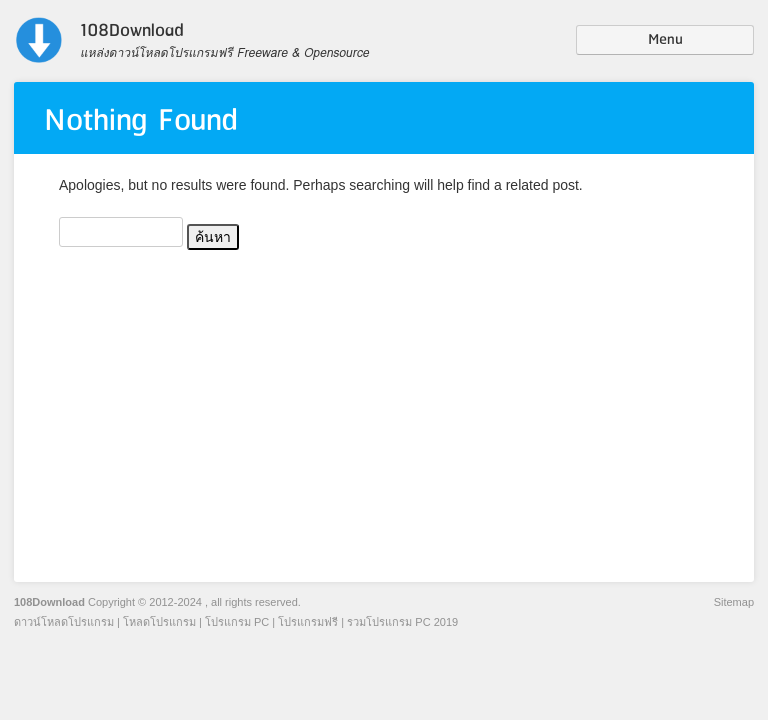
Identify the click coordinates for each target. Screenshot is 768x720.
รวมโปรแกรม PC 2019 (402, 622)
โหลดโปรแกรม (159, 622)
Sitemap (734, 602)
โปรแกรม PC (237, 622)
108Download (49, 602)
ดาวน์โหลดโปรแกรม (64, 622)
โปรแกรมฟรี (308, 622)
